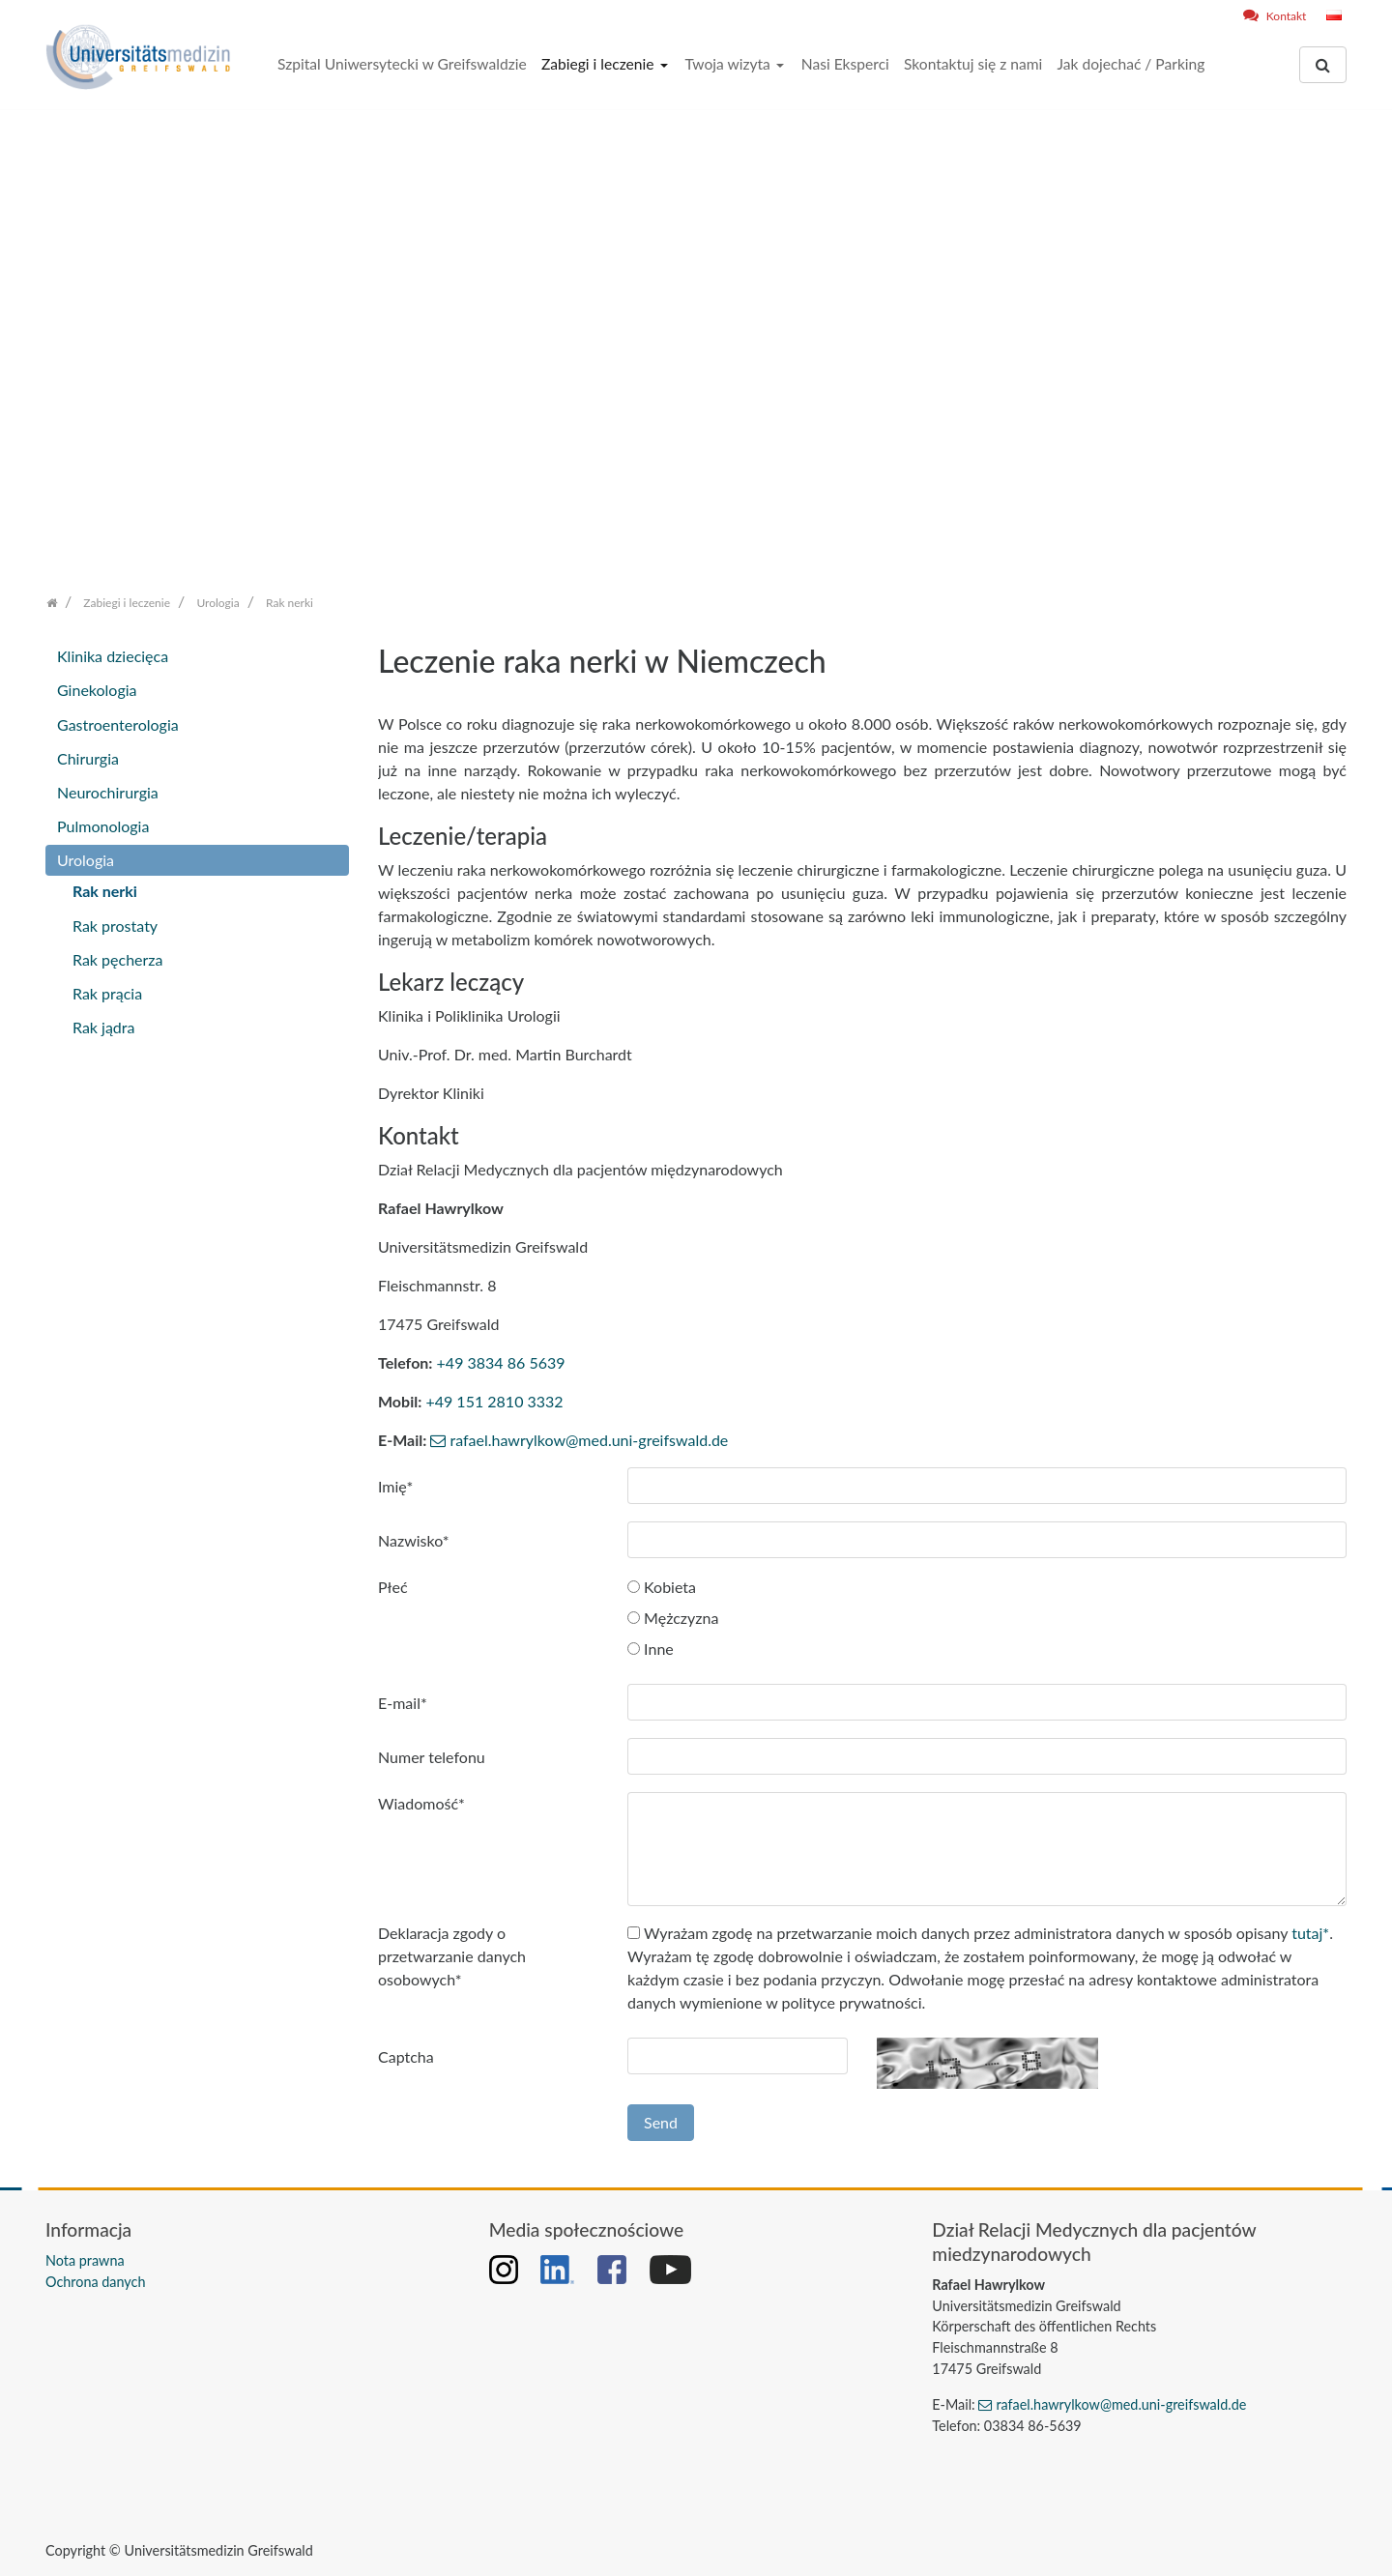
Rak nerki (104, 891)
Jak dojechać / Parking (1131, 63)
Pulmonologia (103, 826)
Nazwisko (414, 1540)
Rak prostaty (115, 925)
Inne (650, 1648)
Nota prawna (85, 2260)
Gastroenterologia (118, 724)
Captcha (406, 2056)
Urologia (85, 860)
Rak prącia (107, 993)
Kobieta (661, 1586)
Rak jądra (103, 1027)
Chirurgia (88, 758)
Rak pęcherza (117, 959)
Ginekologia (97, 689)
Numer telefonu (431, 1757)
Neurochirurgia (108, 792)
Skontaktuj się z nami (973, 63)
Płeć (393, 1586)
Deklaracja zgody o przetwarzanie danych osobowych (452, 1956)
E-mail (402, 1702)
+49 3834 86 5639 (501, 1362)
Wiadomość (421, 1803)
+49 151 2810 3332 (494, 1401)
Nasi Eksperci (845, 63)
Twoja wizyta (728, 63)
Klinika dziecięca (112, 656)
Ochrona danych (95, 2281)
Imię (395, 1486)
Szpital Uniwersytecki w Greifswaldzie (402, 63)
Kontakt (1286, 16)
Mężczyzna (672, 1617)
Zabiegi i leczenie (599, 63)
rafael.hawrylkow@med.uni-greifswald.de (589, 1440)
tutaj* (1310, 1933)
